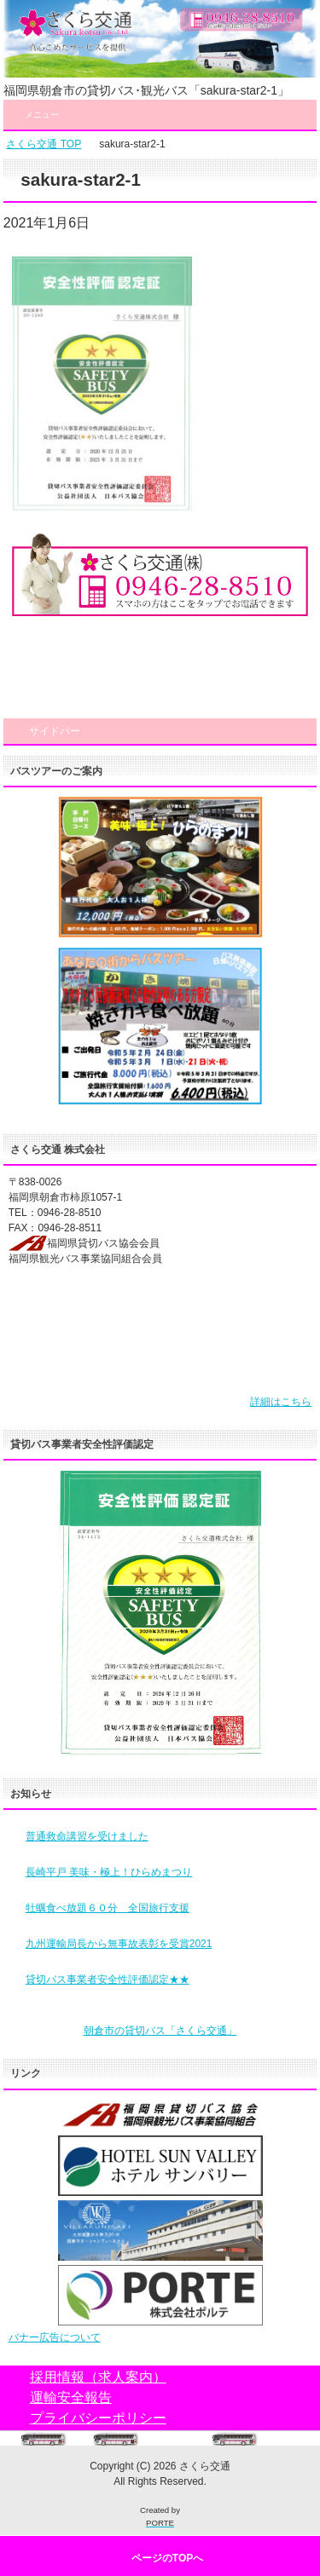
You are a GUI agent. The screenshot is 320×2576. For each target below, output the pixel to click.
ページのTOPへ (167, 2558)
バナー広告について (55, 2337)
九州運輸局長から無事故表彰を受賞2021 (119, 1944)
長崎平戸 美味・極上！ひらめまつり (109, 1872)
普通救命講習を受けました (87, 1836)
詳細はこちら (280, 1402)
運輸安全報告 (71, 2397)
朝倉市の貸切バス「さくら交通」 (160, 2031)
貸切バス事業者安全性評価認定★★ (107, 1979)
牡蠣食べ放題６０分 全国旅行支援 (107, 1908)
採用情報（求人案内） (98, 2377)
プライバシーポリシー (98, 2418)
